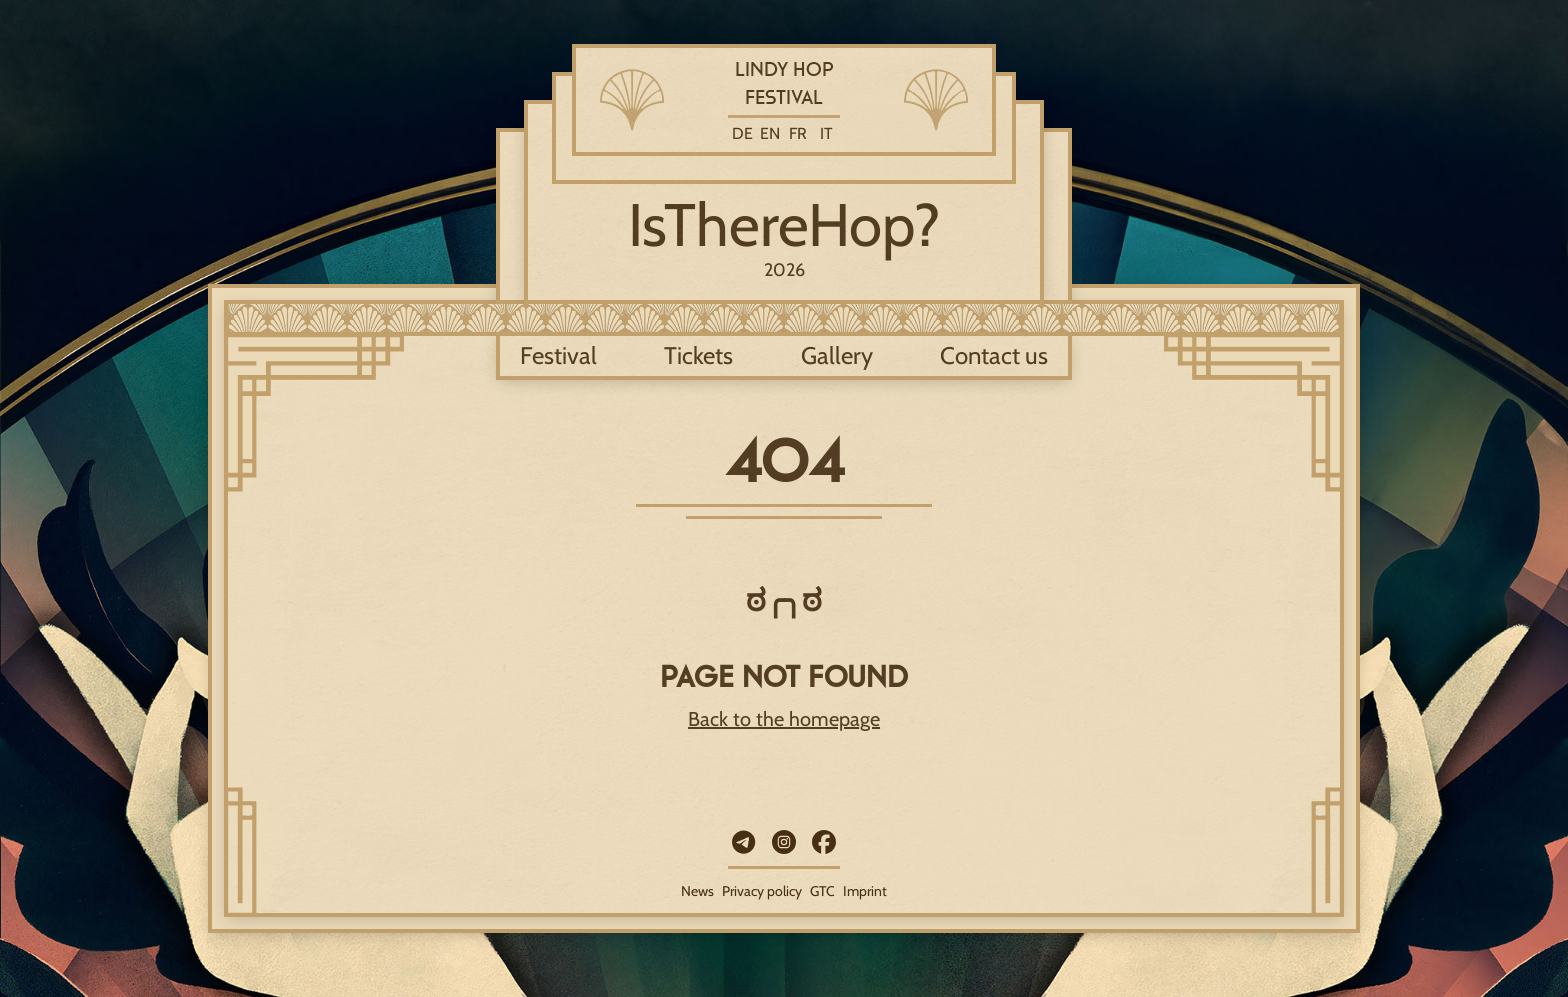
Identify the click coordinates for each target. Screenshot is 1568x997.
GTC (822, 891)
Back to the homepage (784, 719)
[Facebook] (824, 842)
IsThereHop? (784, 224)
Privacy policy (762, 891)
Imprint (865, 891)
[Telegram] (744, 842)
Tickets (698, 355)
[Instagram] (784, 842)
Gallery (837, 355)
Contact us (994, 355)
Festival (558, 355)
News (697, 891)
